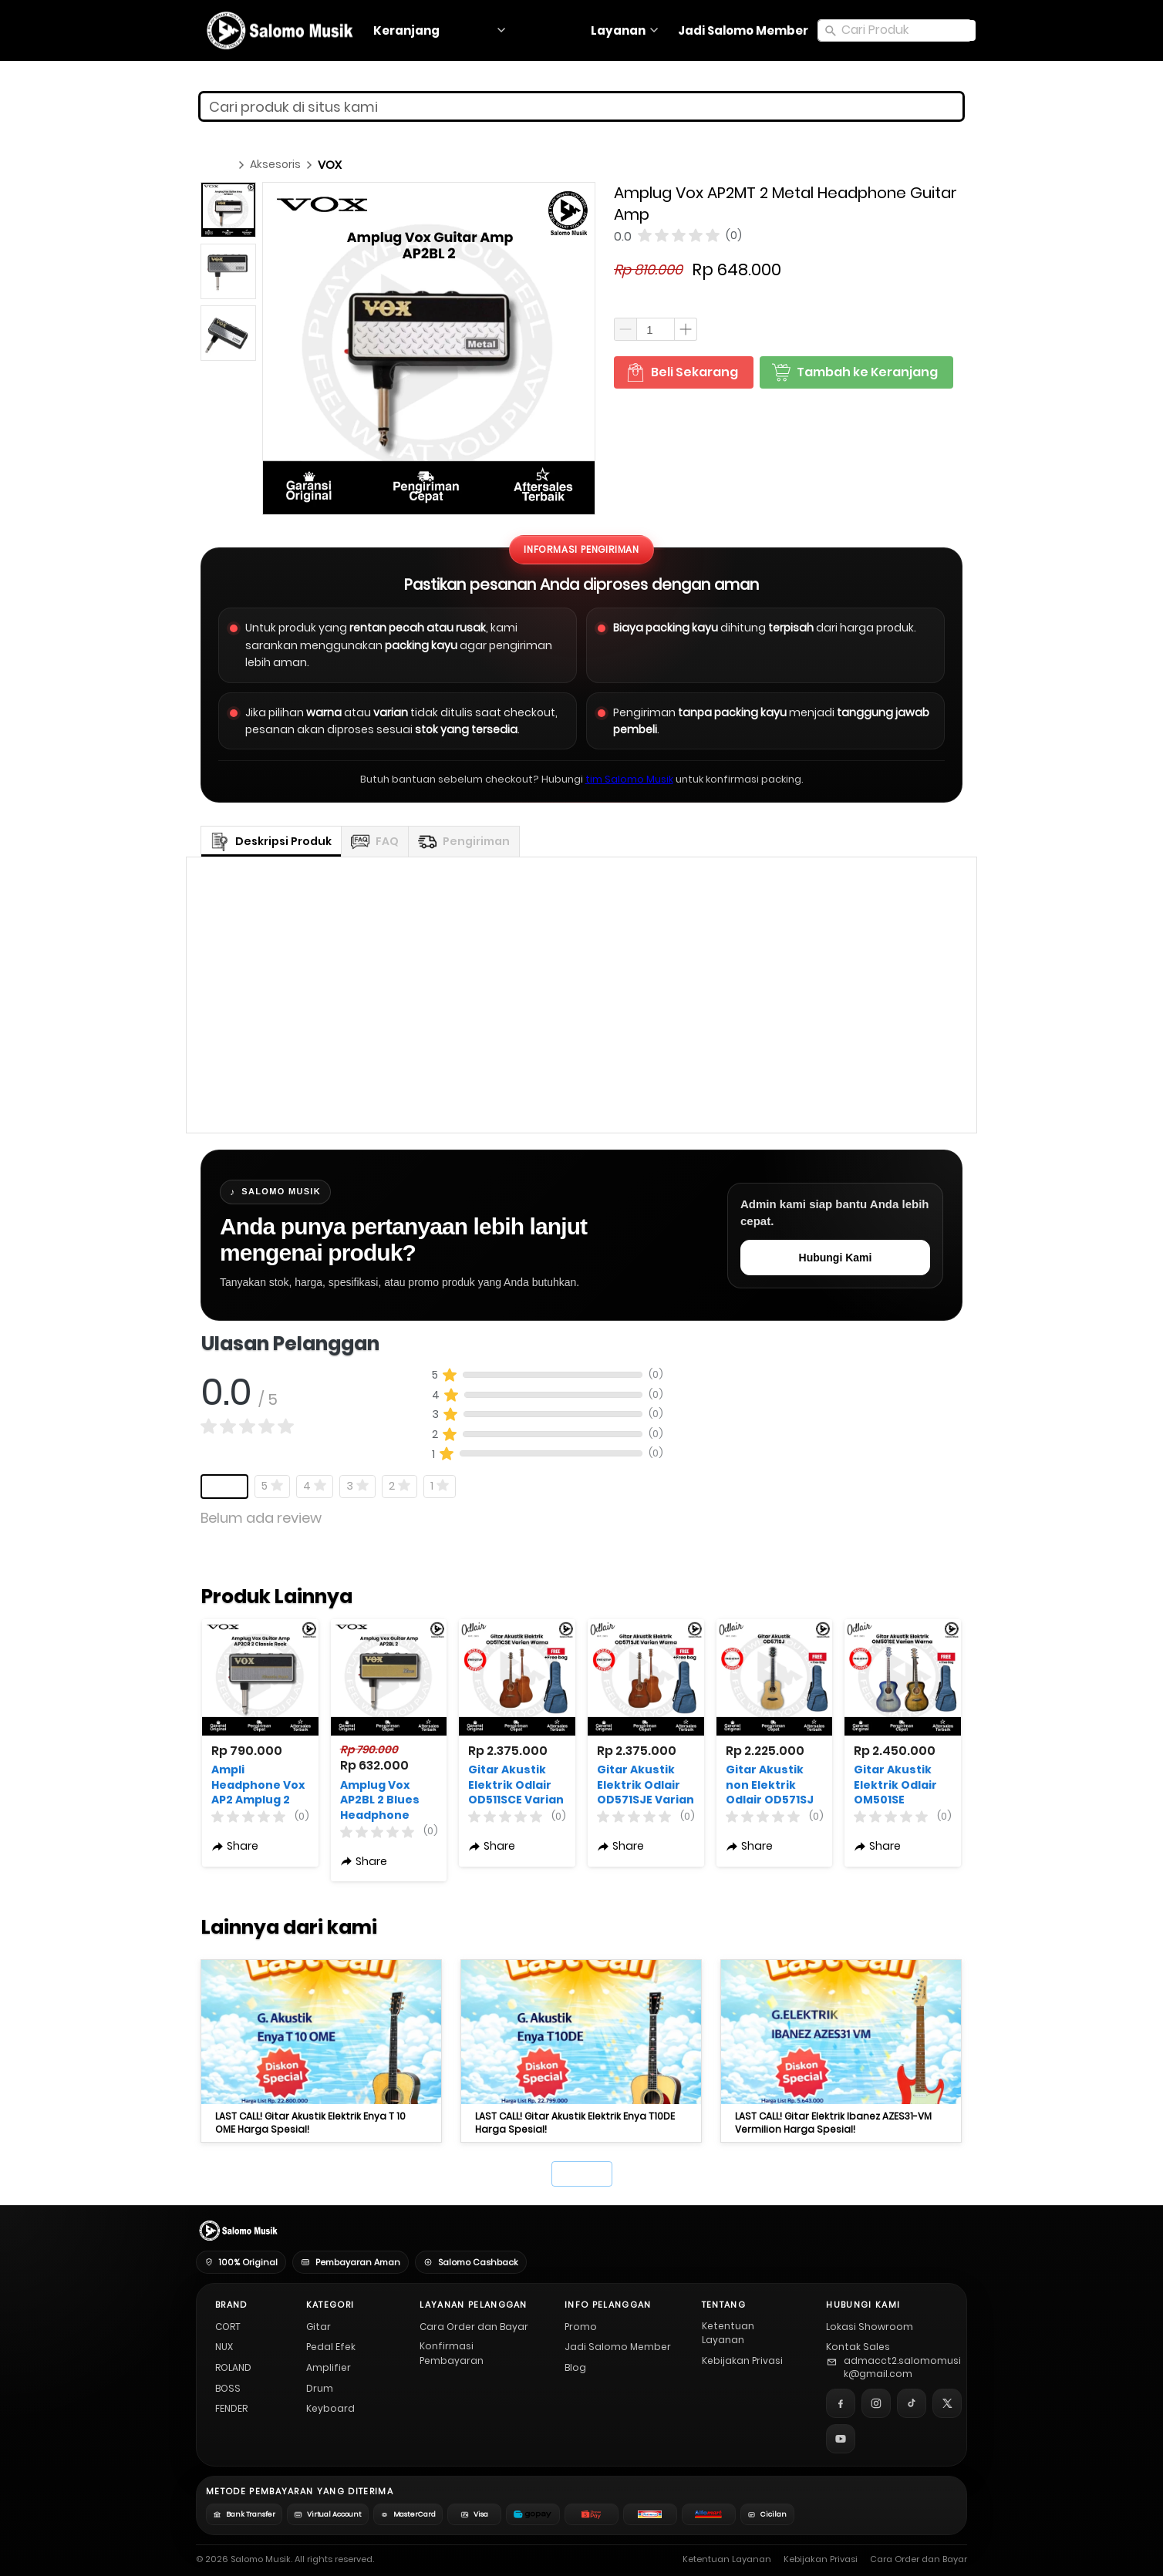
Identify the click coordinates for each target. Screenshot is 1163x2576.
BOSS (228, 2388)
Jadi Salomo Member (618, 2346)
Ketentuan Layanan (728, 2333)
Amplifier (328, 2367)
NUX (224, 2346)
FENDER (231, 2408)
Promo (581, 2326)
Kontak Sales (858, 2346)
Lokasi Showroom (869, 2326)
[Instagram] (876, 2403)
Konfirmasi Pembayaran (452, 2353)
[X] (947, 2403)
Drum (319, 2388)
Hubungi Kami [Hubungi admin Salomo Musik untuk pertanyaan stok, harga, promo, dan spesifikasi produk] (835, 1257)
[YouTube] (840, 2438)
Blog (575, 2367)
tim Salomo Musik (629, 779)
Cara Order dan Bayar (474, 2326)
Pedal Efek (331, 2346)
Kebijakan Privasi (742, 2360)
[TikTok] (911, 2403)
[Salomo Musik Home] (237, 2230)
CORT (228, 2326)
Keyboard (330, 2408)
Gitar (318, 2326)
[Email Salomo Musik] (894, 2368)
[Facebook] (840, 2403)
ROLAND (233, 2367)
